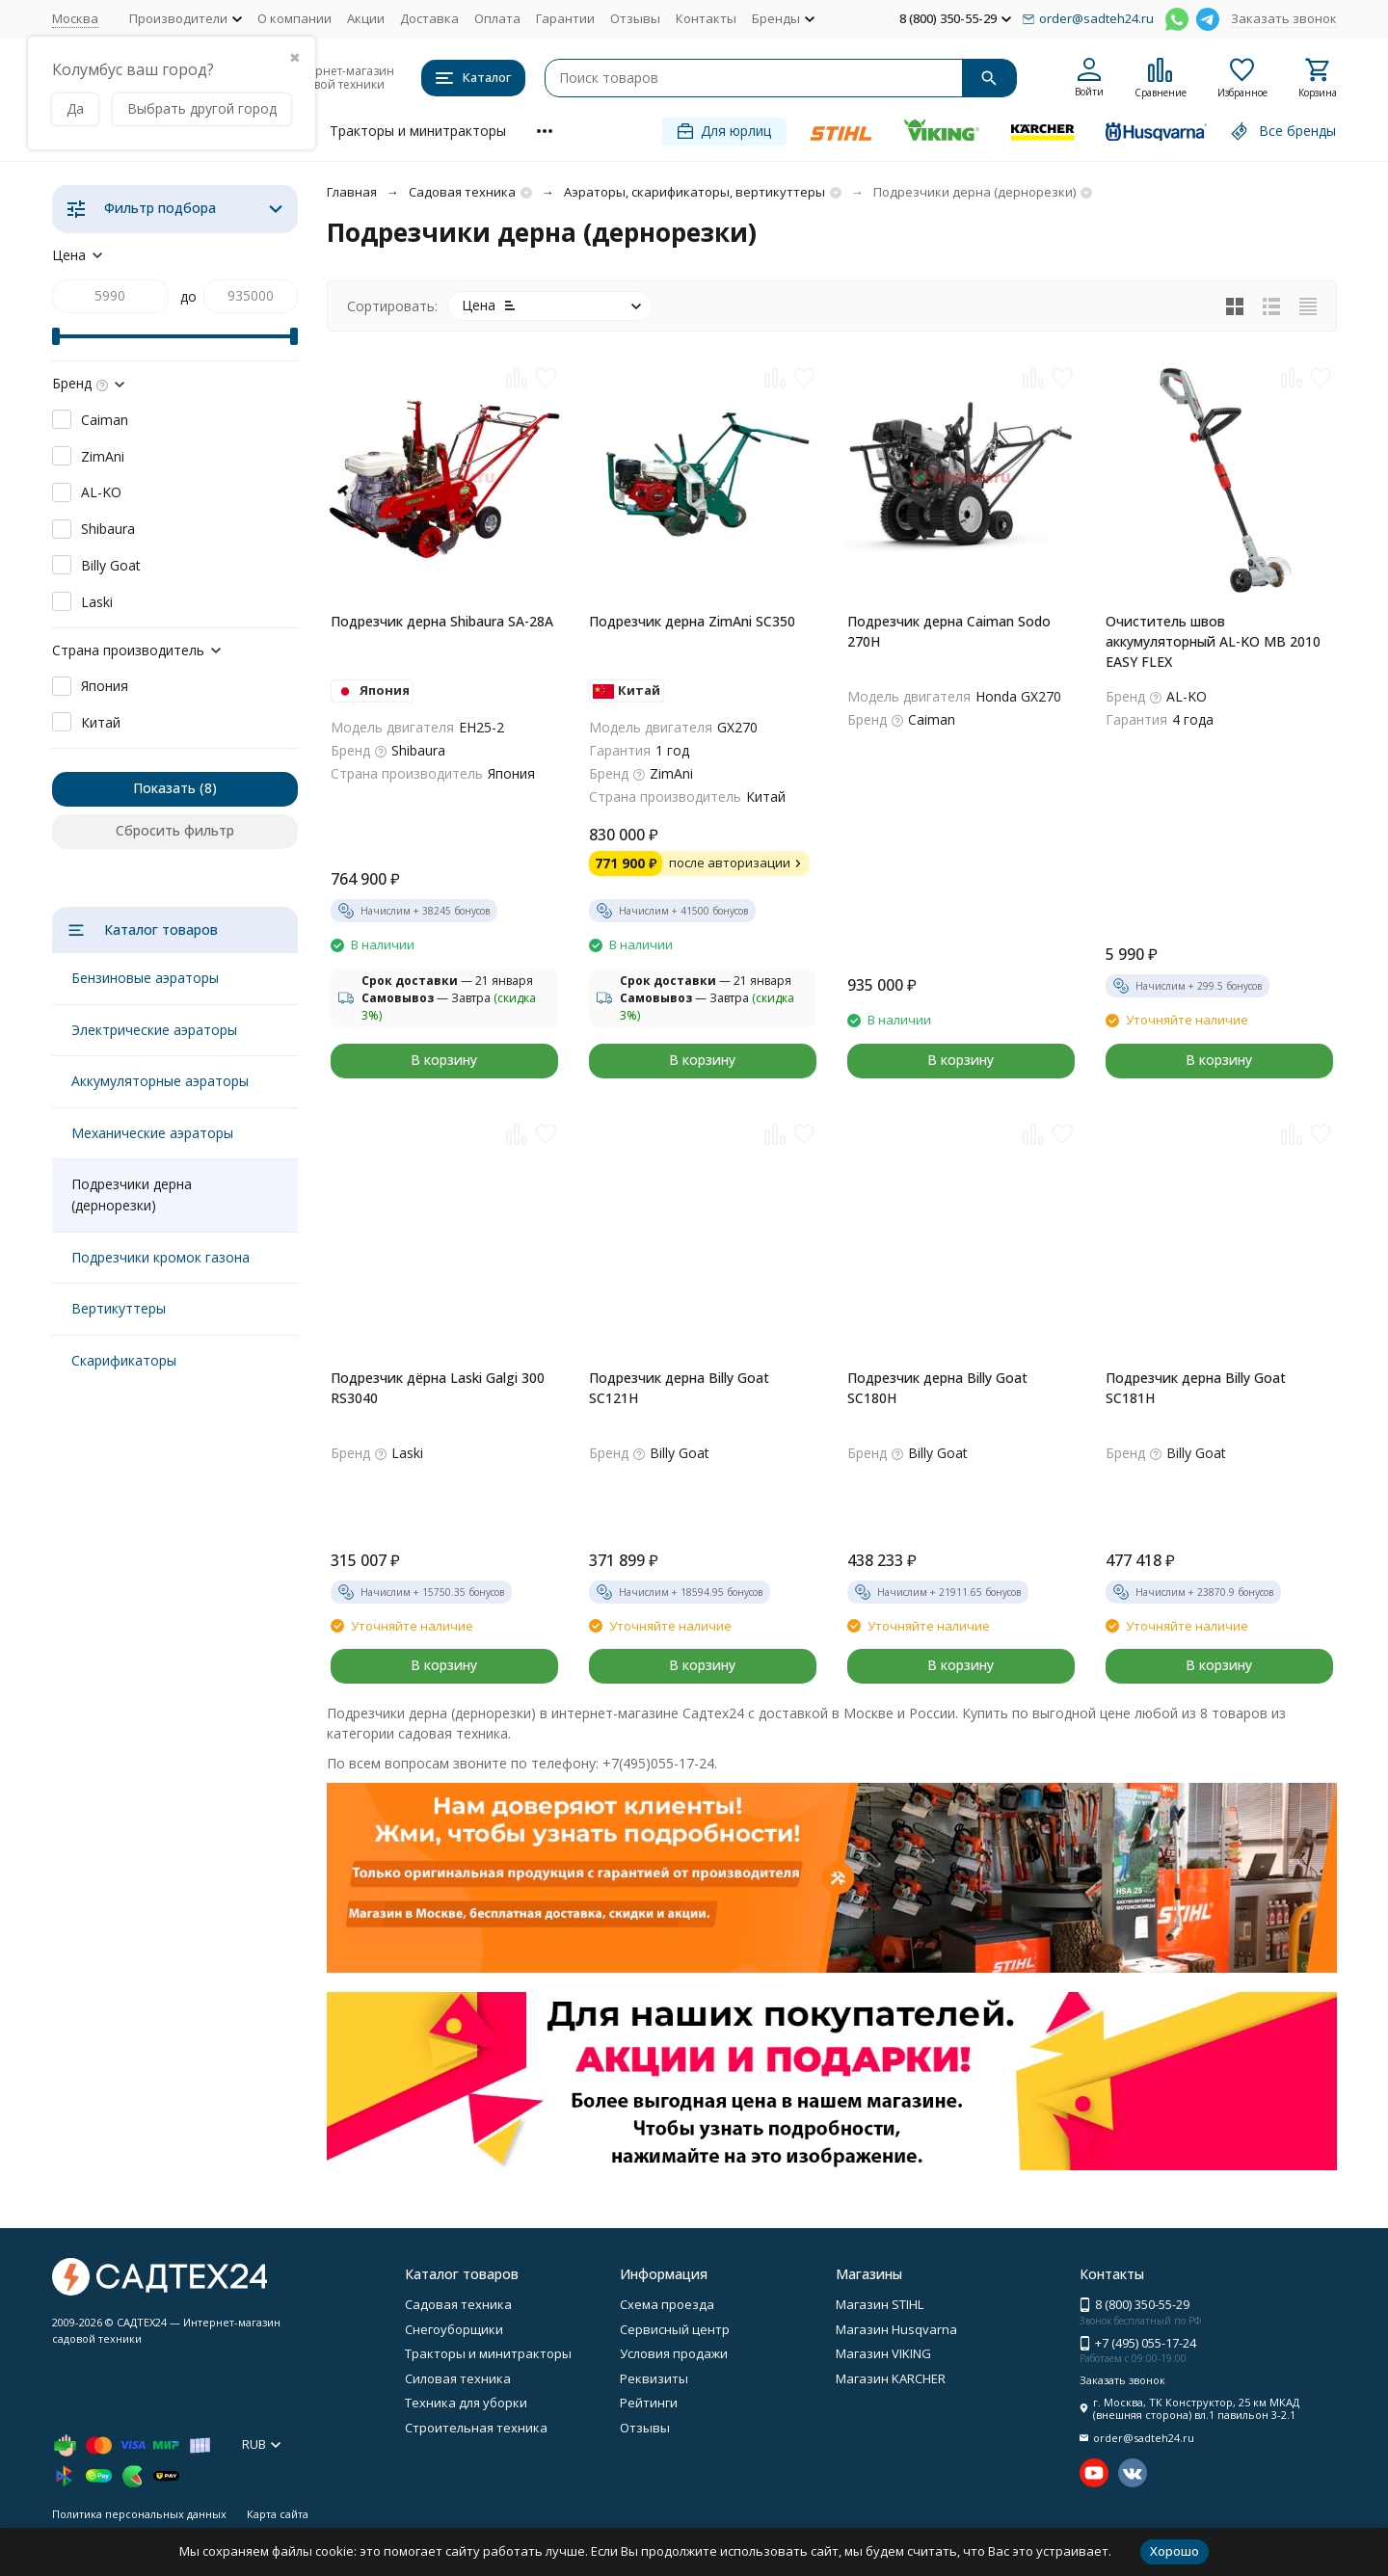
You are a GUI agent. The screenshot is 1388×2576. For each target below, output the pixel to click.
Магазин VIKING (883, 2353)
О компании (294, 18)
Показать (164, 788)
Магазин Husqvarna (896, 2329)
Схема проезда (667, 2304)
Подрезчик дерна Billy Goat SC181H (1196, 1387)
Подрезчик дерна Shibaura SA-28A (442, 621)
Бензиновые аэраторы (145, 978)
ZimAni (102, 456)
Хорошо (1174, 2551)
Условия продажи (674, 2353)
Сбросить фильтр (175, 830)
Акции (366, 18)
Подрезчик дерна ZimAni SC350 (692, 621)
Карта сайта (277, 2514)
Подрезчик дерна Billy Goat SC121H (679, 1387)
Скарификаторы (123, 1360)
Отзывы (635, 18)
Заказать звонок (1284, 18)
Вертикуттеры (118, 1308)
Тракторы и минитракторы (418, 130)
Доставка (429, 18)
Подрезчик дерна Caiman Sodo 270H (949, 631)
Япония (104, 686)
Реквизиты (654, 2378)
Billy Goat (111, 565)
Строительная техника (476, 2427)
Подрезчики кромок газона (160, 1257)
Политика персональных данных (139, 2514)
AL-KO (101, 492)
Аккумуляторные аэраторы (160, 1081)
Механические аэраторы (152, 1133)
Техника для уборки (466, 2402)
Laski (97, 602)
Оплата (497, 18)
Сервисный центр (675, 2329)
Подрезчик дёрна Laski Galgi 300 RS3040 (438, 1387)
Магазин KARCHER (891, 2378)
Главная (352, 191)
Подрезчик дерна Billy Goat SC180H (937, 1387)
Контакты (706, 18)
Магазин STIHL (879, 2304)
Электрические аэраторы (154, 1030)
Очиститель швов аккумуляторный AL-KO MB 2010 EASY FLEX (1213, 641)
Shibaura (108, 528)
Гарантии (565, 18)
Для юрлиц (724, 130)
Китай (100, 722)
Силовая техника (458, 2378)
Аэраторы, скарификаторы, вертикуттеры (694, 191)
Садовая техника (462, 191)
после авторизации (737, 862)
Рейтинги (649, 2402)
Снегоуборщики (454, 2329)
